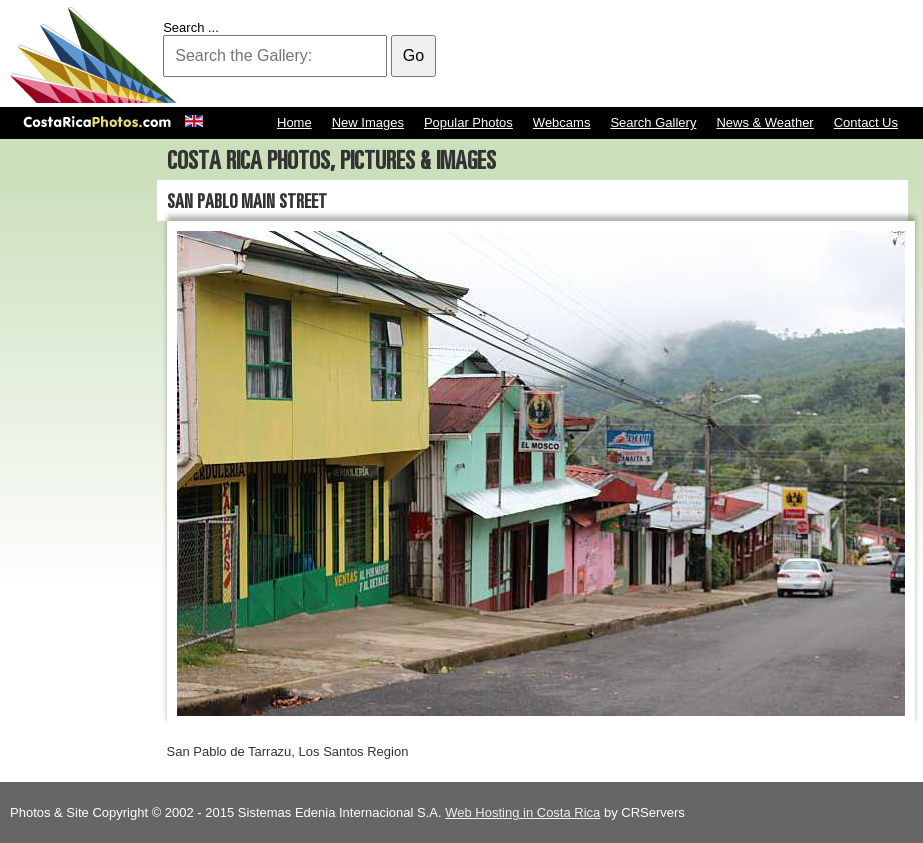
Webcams (562, 122)
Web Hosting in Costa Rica (522, 812)
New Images (368, 122)
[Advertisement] (549, 55)
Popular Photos (468, 122)
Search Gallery (653, 122)
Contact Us (866, 122)
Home (294, 122)
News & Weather (764, 122)
